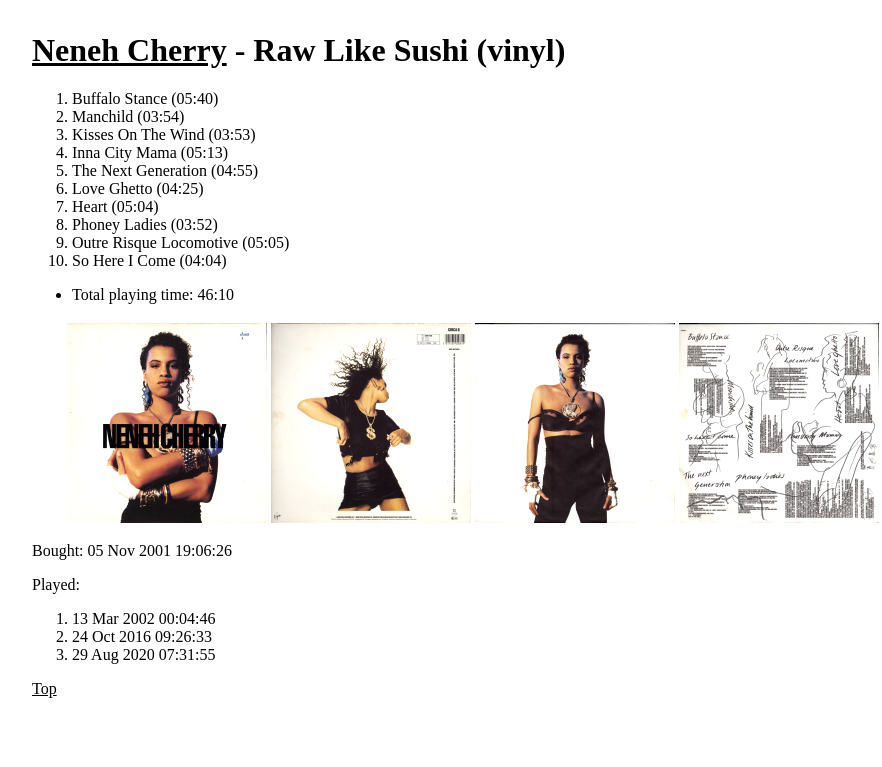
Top (44, 688)
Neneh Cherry (129, 50)
